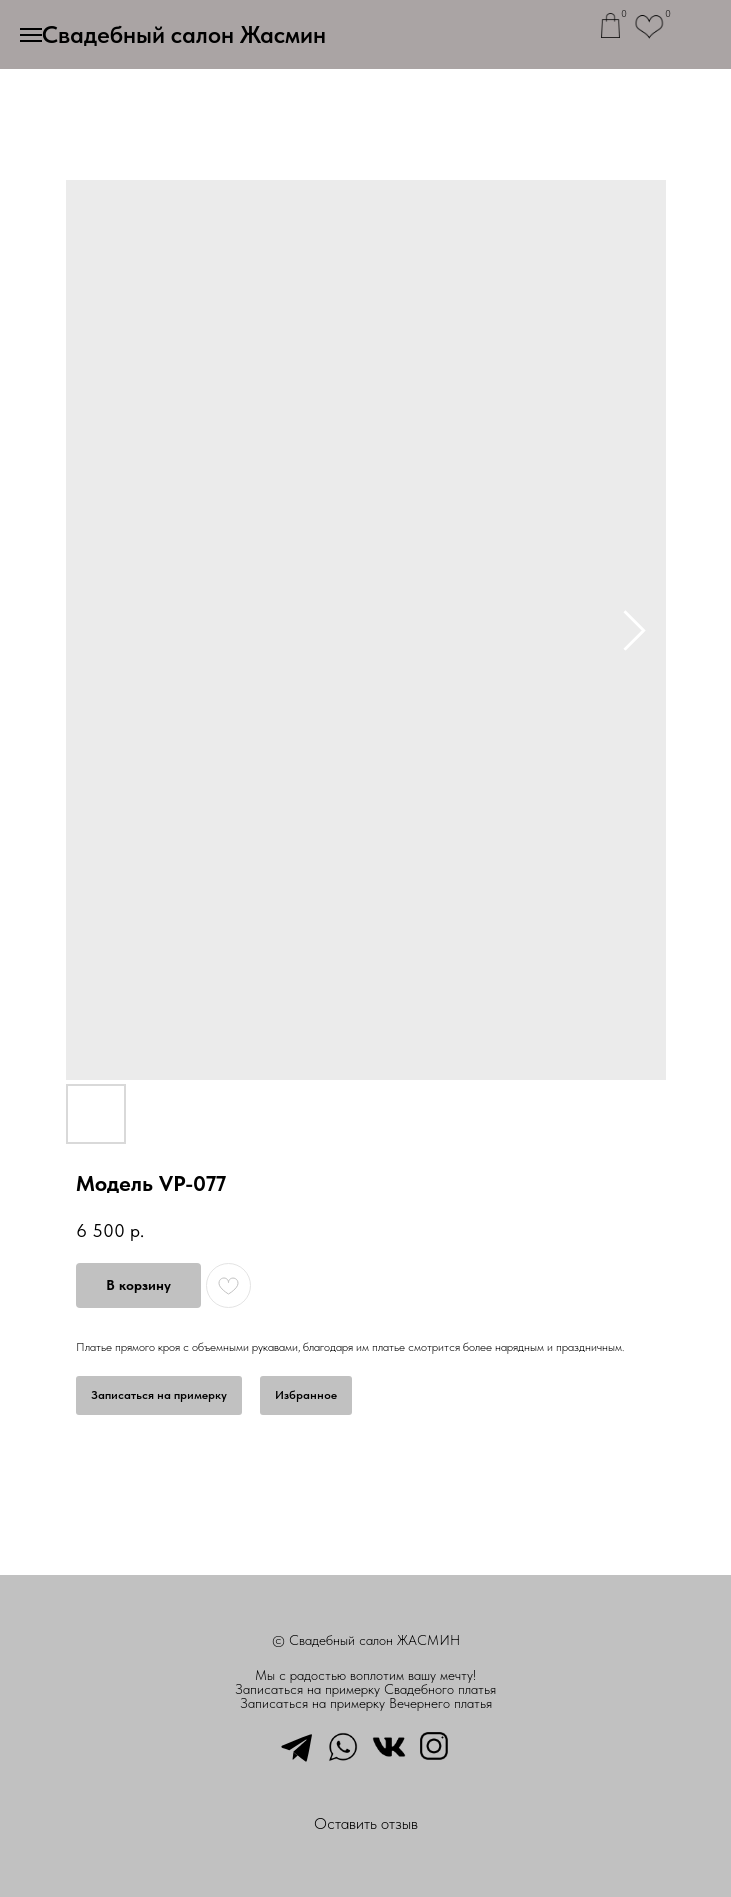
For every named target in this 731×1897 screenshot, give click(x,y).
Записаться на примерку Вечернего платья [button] (366, 1703)
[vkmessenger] (389, 1745)
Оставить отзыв (366, 1823)
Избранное (306, 1395)
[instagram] (435, 1745)
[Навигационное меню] (31, 35)
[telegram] (297, 1745)
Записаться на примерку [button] (159, 1395)
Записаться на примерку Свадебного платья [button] (365, 1689)
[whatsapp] (343, 1745)
